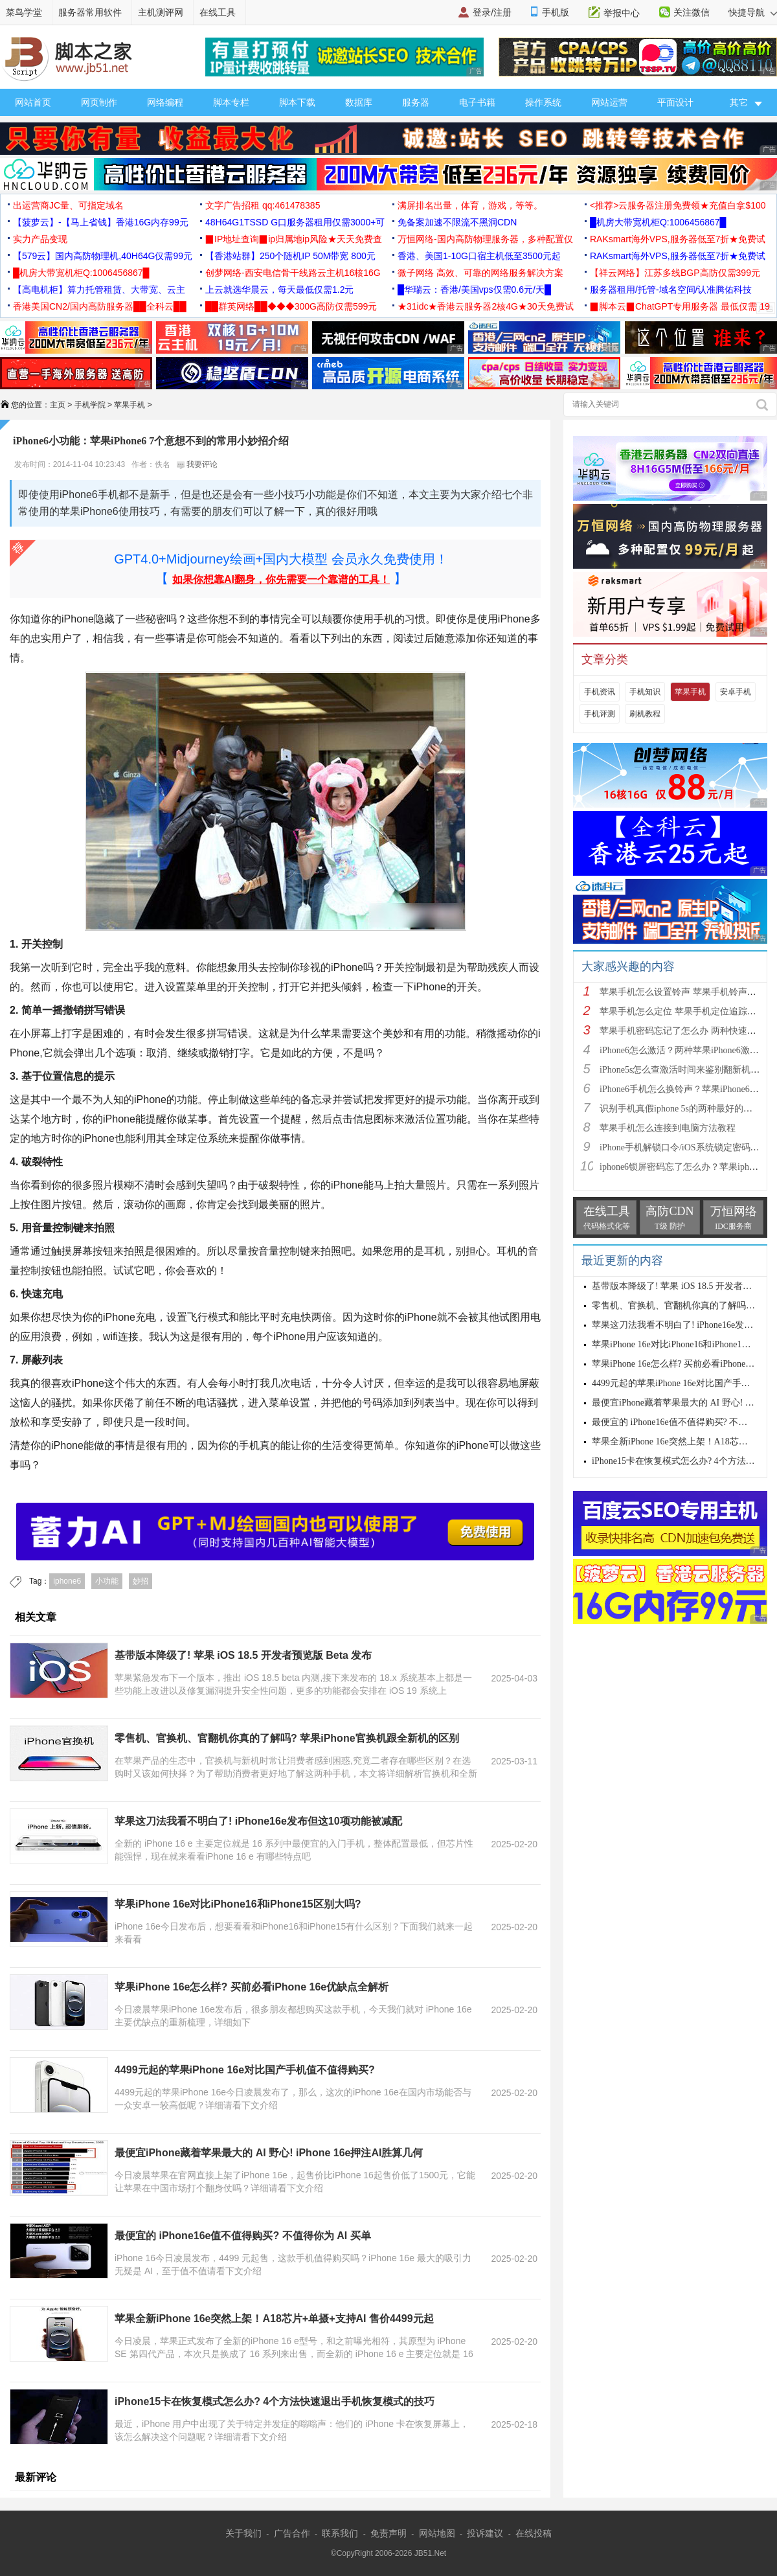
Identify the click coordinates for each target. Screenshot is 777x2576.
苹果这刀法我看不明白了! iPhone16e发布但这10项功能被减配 (258, 1821)
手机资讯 (599, 691)
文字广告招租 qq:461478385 (262, 205)
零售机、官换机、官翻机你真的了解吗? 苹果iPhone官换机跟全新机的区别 (287, 1738)
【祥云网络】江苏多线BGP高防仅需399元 (675, 273)
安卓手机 (735, 691)
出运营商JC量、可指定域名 (68, 205)
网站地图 (437, 2533)
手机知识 (644, 691)
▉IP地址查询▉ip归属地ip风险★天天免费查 (293, 239)
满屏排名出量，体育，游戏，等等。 (470, 205)
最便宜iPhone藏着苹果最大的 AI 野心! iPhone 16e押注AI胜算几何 (269, 2152)
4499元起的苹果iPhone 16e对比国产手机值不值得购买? (245, 2069)
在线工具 (217, 12)
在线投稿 (533, 2533)
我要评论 (197, 464)
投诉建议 (485, 2533)
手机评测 (599, 713)
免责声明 (388, 2533)
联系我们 (340, 2533)
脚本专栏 (231, 102)
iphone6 (67, 1581)
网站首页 (33, 102)
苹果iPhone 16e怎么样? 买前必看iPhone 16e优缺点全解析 (251, 1986)
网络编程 (165, 102)
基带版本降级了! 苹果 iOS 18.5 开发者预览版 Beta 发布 (243, 1655)
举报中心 (621, 13)
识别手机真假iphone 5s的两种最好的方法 (680, 1108)
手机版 (555, 12)
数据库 (358, 102)
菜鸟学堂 (24, 12)
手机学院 (90, 404)
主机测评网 (160, 12)
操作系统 (543, 102)
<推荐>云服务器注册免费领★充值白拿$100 (678, 205)
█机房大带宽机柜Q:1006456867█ (658, 222)
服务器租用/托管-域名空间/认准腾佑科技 (671, 289)
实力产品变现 (40, 239)
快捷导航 (752, 12)
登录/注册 (492, 12)
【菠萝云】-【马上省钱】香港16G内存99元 (100, 222)
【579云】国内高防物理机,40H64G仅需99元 (102, 256)
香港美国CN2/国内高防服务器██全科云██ (99, 306)
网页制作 (99, 102)
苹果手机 (129, 404)
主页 (57, 404)
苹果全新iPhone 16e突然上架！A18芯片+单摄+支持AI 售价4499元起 (274, 2318)
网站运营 (609, 102)
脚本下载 (297, 102)
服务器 (415, 102)
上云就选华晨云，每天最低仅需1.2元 (279, 289)
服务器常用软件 (90, 12)
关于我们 (243, 2533)
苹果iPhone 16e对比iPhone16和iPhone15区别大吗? (238, 1903)
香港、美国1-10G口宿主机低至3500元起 (479, 256)
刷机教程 (644, 713)
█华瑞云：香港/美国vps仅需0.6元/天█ (474, 289)
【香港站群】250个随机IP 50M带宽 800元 (290, 256)
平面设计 (675, 102)
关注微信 (691, 12)
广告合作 (292, 2533)
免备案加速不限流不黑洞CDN (457, 222)
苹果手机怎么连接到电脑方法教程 (668, 1128)
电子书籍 (477, 102)
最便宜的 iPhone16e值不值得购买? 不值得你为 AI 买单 (243, 2235)
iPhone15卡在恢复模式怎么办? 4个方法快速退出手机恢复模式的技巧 (274, 2401)
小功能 (106, 1581)
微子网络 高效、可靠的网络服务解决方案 (480, 273)
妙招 (140, 1581)
